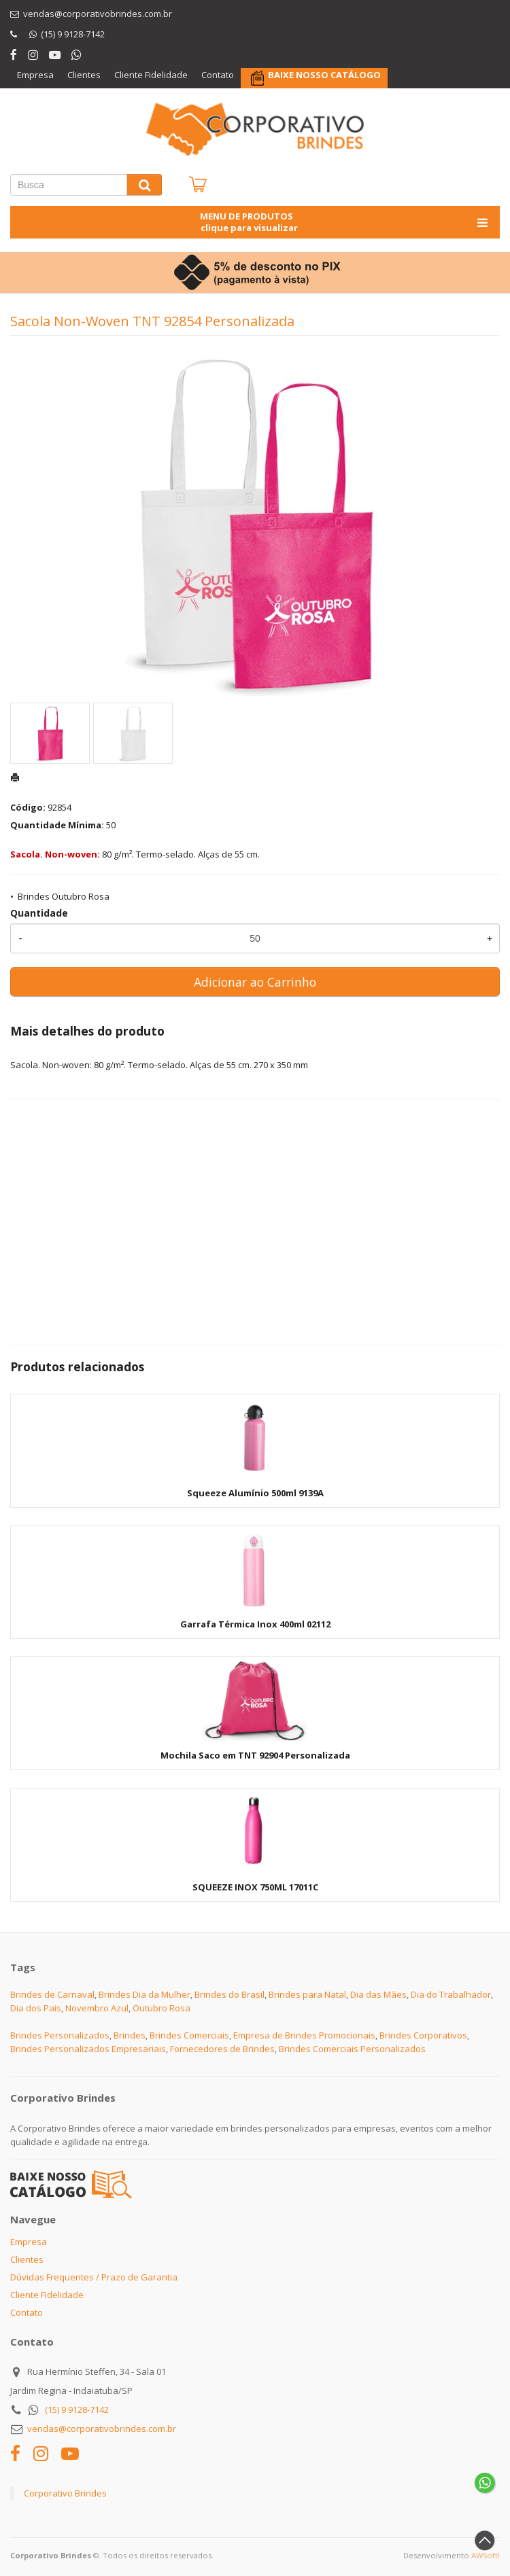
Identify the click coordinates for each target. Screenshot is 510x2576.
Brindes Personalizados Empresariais (88, 2049)
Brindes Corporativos (423, 2035)
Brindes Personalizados (59, 2035)
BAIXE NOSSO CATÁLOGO (324, 75)
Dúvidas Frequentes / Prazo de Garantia (93, 2277)
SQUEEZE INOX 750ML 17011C (255, 1887)
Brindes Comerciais (189, 2035)
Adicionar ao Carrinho (255, 982)
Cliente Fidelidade (151, 75)
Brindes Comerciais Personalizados (352, 2049)
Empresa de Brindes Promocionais (304, 2035)
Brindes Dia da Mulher (144, 1994)
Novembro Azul (97, 2008)
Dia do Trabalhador (451, 1994)
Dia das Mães (378, 1994)
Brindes (130, 2035)
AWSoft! (485, 2555)
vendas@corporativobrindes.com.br (101, 2428)
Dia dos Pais (35, 2008)
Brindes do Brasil (229, 1994)
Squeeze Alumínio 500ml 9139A (255, 1493)
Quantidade (39, 912)
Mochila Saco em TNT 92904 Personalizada (255, 1755)
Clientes (84, 75)
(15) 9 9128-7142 (77, 2409)
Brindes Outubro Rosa (63, 896)
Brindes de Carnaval (52, 1994)
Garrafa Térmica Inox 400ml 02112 (255, 1624)
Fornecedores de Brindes (222, 2049)
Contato (217, 75)
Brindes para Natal (307, 1994)
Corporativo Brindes (65, 2493)
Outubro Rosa (161, 2008)
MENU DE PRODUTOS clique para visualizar (345, 222)
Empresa (35, 75)
